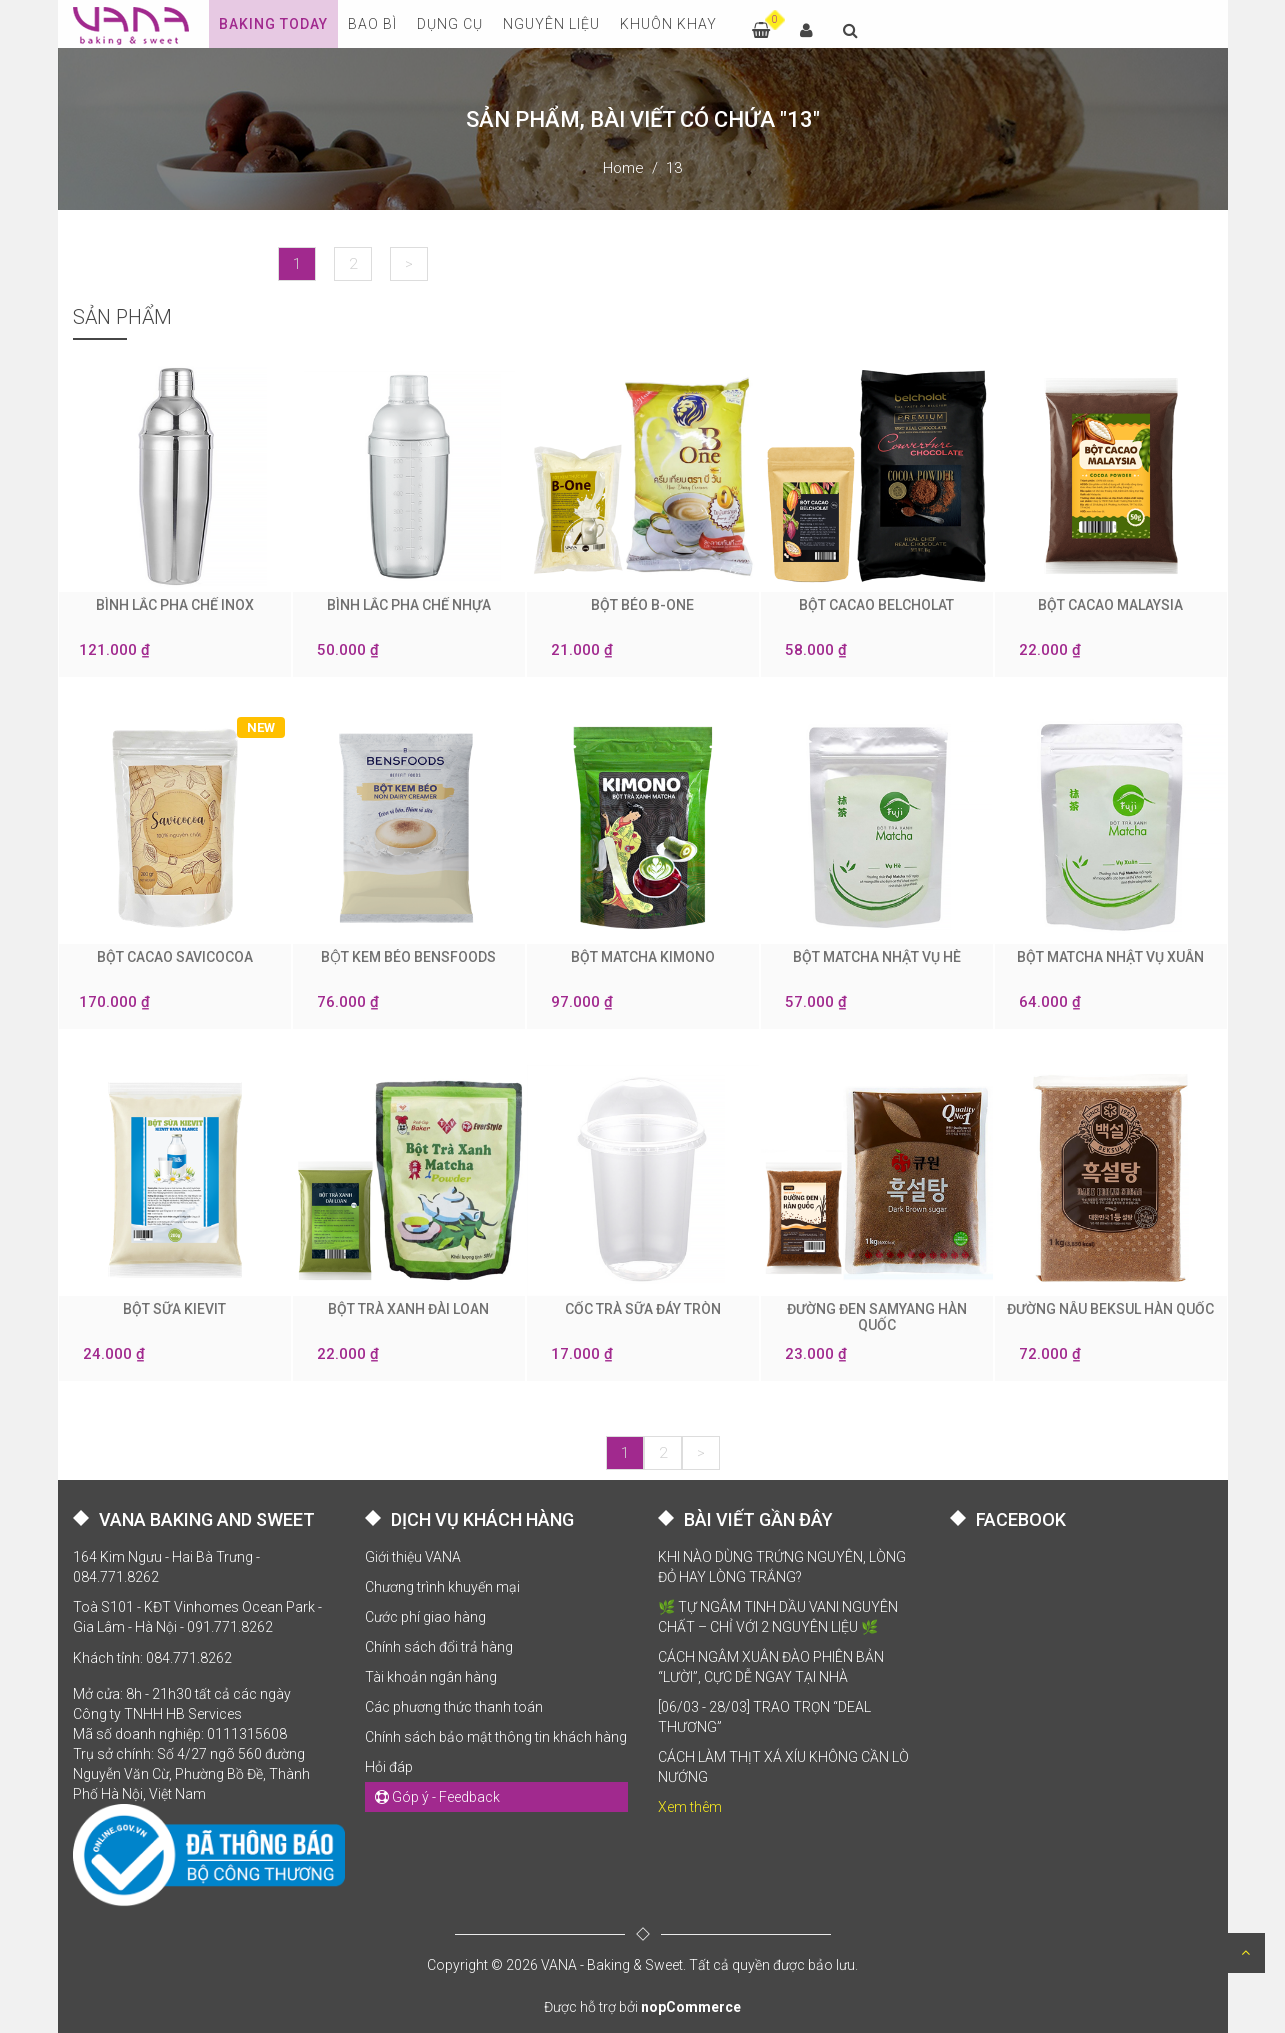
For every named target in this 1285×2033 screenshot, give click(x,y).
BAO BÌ (372, 24)
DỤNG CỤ (450, 24)
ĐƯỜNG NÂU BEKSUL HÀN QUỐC (1110, 1309)
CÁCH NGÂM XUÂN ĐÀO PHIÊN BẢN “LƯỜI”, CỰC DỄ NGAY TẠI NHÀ (771, 1667)
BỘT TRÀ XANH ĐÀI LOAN (408, 1309)
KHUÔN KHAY (668, 24)
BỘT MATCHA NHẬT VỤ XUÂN (1110, 957)
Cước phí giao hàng (425, 1617)
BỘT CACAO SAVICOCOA (175, 957)
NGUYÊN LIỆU (551, 24)
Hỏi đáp (389, 1767)
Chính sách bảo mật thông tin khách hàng (496, 1737)
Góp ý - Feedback (437, 1797)
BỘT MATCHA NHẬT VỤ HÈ (877, 957)
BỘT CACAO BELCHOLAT (876, 605)
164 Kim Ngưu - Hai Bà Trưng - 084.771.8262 (166, 1567)
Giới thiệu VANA (413, 1557)
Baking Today (273, 24)
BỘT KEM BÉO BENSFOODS (408, 957)
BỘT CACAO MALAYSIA (1110, 605)
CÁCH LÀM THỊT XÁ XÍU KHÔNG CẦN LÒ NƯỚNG (783, 1767)
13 (674, 168)
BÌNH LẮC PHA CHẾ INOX (175, 605)
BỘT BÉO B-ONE (642, 605)
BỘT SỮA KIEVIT (174, 1309)
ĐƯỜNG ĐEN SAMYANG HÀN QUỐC (877, 1317)
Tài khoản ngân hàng (431, 1677)
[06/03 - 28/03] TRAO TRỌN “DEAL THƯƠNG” (764, 1717)
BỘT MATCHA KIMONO (643, 957)
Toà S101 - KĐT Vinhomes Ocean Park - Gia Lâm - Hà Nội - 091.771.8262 (197, 1617)
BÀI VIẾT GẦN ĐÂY (758, 1519)
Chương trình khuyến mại (442, 1587)
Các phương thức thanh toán (454, 1707)
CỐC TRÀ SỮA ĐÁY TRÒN (643, 1309)
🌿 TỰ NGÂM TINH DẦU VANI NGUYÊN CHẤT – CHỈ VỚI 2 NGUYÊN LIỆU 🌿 (778, 1617)
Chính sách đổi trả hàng (439, 1647)
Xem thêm (690, 1807)
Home (623, 168)
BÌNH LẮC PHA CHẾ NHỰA (409, 605)
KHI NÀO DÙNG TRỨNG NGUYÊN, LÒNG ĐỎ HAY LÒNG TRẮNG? (782, 1567)
